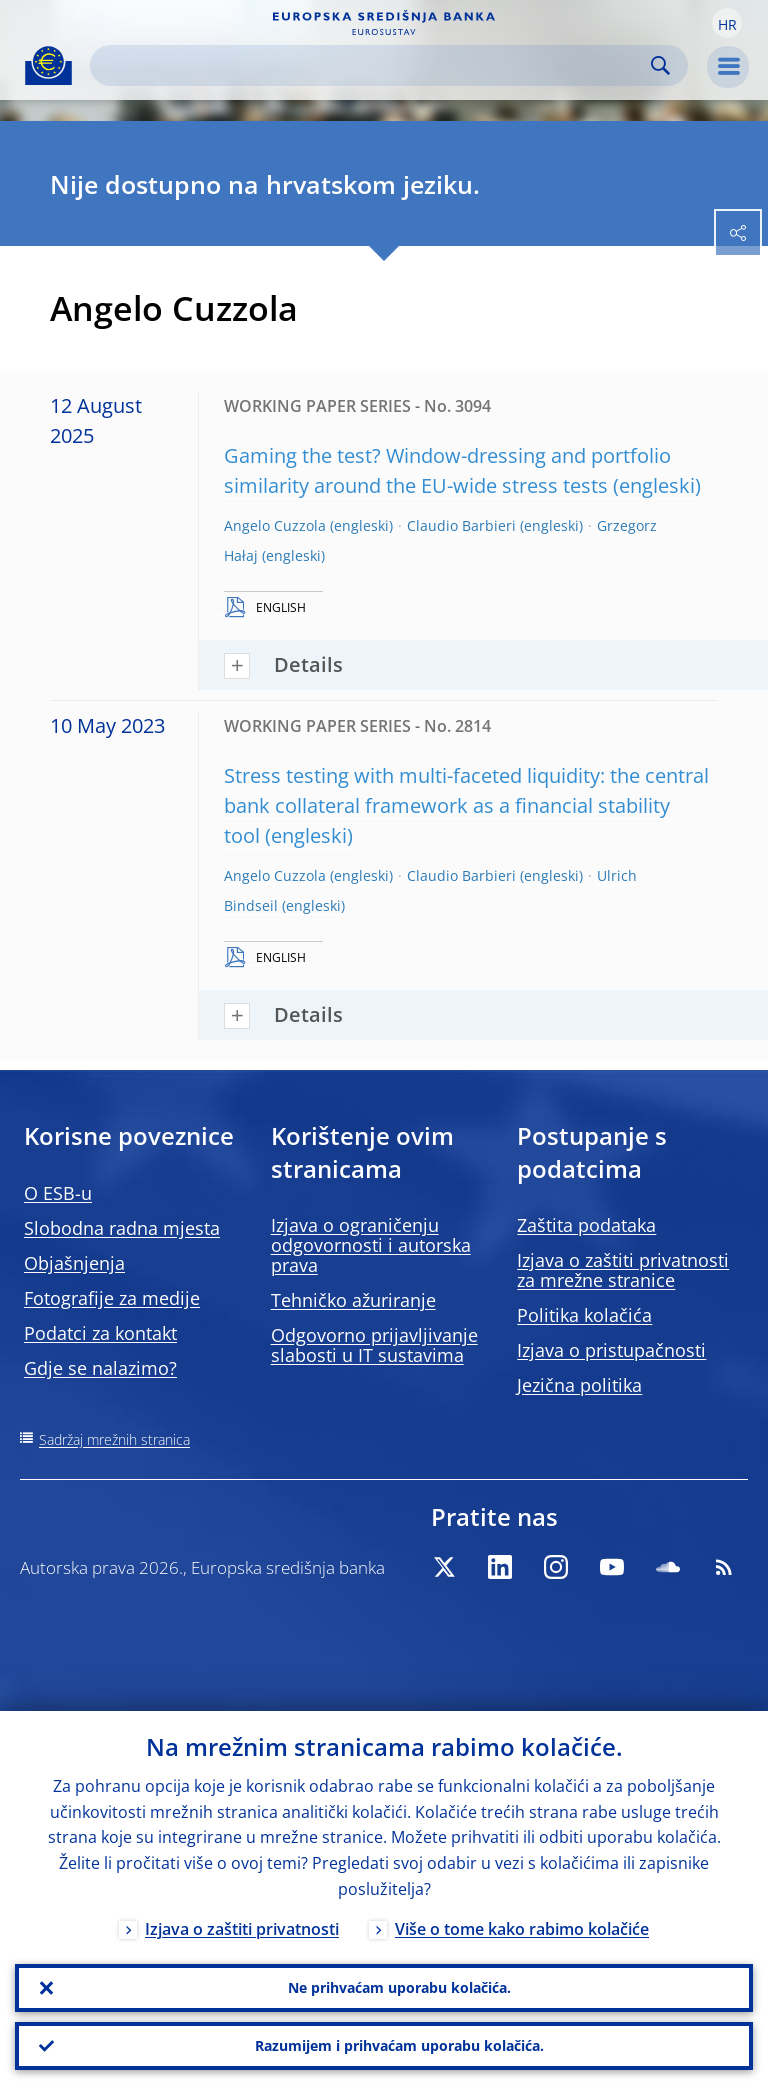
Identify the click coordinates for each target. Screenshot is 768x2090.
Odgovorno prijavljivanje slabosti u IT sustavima (374, 1345)
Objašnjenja (74, 1263)
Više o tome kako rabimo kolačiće (522, 1929)
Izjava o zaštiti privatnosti (242, 1929)
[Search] (373, 65)
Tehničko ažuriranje (353, 1300)
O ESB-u (58, 1193)
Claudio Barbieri (461, 525)
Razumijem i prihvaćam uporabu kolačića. (399, 2045)
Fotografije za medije (112, 1298)
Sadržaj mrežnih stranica (114, 1439)
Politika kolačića (584, 1315)
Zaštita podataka (586, 1225)
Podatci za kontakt (100, 1333)
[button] (727, 23)
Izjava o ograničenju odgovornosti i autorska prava (371, 1245)
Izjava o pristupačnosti (611, 1350)
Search (660, 65)
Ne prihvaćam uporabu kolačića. (399, 1987)
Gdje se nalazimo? (100, 1368)
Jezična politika (579, 1385)
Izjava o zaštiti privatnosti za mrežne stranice (623, 1270)
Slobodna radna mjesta (122, 1228)
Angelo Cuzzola (275, 525)
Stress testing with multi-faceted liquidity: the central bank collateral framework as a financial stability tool (466, 805)
